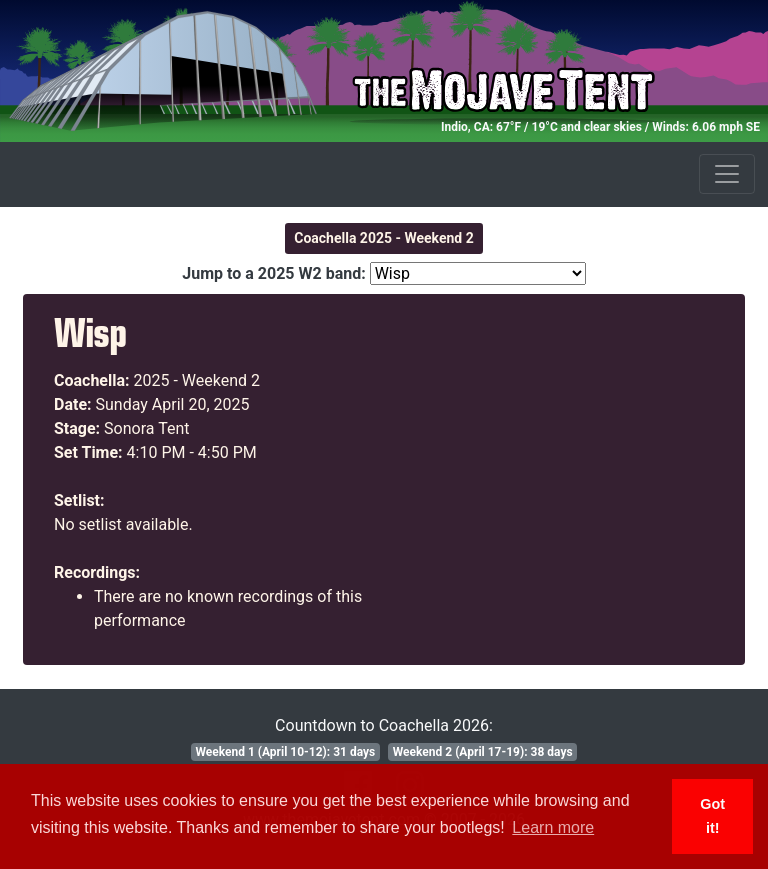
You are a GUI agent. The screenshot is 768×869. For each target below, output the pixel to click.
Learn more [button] (553, 827)
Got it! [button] (712, 816)
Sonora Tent (146, 428)
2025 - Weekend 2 (197, 380)
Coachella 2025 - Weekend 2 (384, 238)
